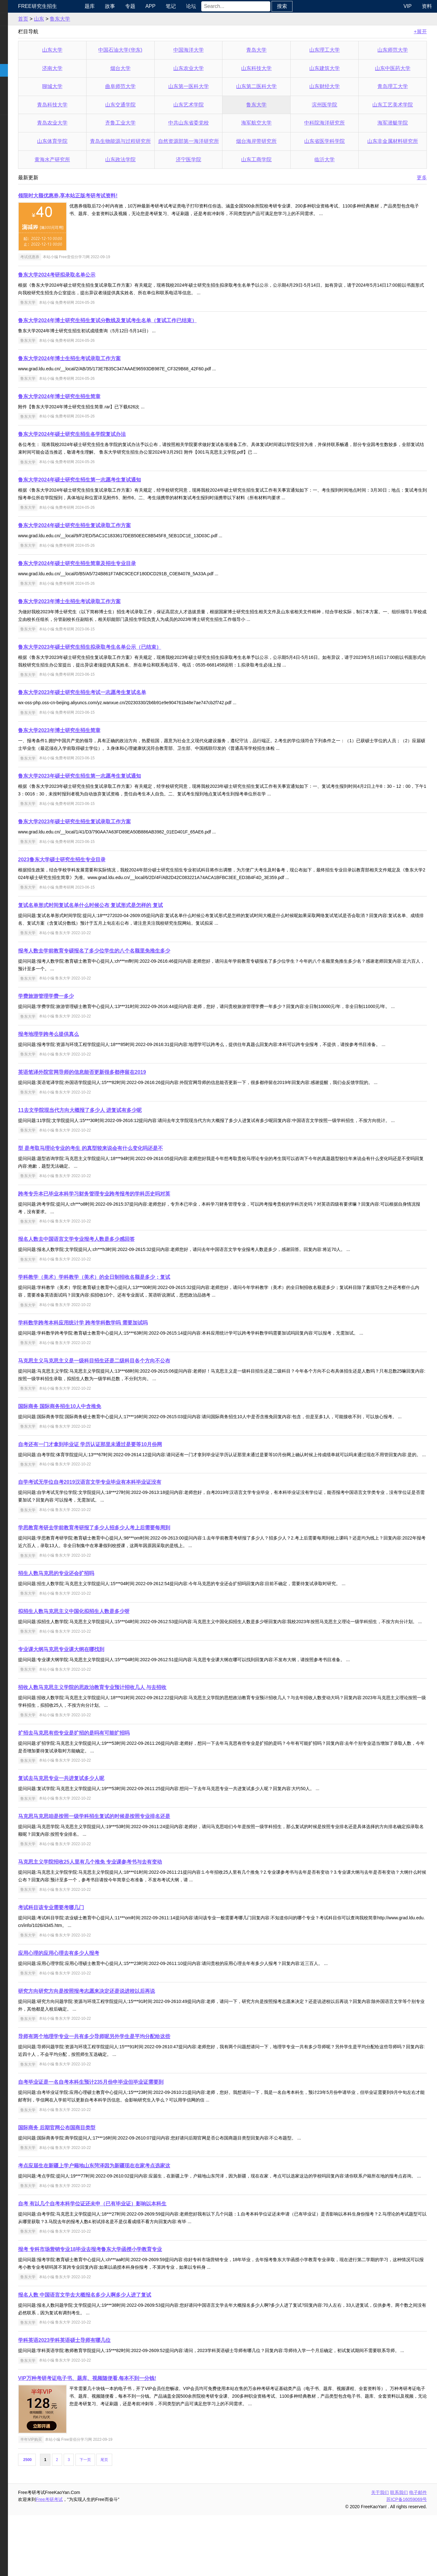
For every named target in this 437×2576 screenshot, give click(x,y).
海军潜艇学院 (396, 122)
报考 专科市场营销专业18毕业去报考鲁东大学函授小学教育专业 (133, 2302)
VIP (407, 6)
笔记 (206, 6)
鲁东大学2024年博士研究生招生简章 (102, 396)
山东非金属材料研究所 (396, 141)
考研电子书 (17, 108)
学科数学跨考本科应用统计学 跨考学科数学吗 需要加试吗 (125, 1345)
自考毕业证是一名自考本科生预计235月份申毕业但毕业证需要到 (133, 2127)
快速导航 (15, 6)
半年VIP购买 (73, 2500)
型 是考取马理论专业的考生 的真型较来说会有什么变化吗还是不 (133, 1171)
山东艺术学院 (213, 104)
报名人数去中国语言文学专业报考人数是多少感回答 (119, 1262)
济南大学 (91, 68)
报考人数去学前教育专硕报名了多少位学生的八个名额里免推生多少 (137, 950)
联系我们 (399, 2553)
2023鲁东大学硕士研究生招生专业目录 (104, 859)
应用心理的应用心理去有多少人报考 (101, 1998)
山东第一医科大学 (213, 86)
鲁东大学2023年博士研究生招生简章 (102, 730)
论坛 (227, 6)
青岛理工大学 (396, 86)
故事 (145, 6)
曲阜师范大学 (152, 86)
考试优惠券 (72, 257)
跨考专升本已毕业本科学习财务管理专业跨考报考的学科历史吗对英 (137, 1216)
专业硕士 (15, 83)
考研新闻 (15, 19)
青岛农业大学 (91, 122)
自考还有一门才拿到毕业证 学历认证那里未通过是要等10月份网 (133, 1474)
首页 (66, 19)
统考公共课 (17, 32)
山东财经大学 (335, 86)
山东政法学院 (152, 159)
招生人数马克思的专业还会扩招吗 (99, 1611)
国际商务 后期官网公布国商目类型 (99, 2173)
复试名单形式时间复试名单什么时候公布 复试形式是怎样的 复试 (133, 905)
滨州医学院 (335, 104)
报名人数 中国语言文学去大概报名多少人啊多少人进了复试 (127, 2348)
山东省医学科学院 (335, 141)
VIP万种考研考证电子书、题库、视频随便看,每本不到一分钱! (130, 2439)
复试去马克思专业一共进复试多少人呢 (104, 1824)
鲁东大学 (103, 19)
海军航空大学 (274, 122)
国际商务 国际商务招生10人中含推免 (102, 1429)
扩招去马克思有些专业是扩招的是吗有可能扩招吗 (116, 1778)
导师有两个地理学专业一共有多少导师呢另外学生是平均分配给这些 (137, 2082)
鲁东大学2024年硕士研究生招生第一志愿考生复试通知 (122, 479)
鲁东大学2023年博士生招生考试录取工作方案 (112, 601)
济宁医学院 (213, 159)
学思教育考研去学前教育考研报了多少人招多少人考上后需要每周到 (137, 1565)
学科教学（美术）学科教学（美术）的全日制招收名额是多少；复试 (137, 1300)
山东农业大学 (213, 68)
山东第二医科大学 (274, 86)
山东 (82, 19)
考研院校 (15, 70)
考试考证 (15, 121)
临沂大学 (335, 159)
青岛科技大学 (91, 104)
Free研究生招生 (80, 6)
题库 (125, 6)
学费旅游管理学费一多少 (89, 996)
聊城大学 (91, 86)
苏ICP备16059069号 (406, 2560)
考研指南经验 (20, 57)
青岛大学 (274, 50)
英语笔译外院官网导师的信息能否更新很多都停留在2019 (125, 1087)
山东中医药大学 (396, 68)
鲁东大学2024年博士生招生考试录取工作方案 (112, 358)
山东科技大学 (274, 68)
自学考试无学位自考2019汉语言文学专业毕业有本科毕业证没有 (132, 1520)
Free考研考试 (92, 2560)
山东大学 (91, 50)
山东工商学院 (274, 159)
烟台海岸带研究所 (274, 141)
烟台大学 (152, 68)
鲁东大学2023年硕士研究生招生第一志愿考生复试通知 (122, 776)
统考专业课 (17, 45)
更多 (422, 177)
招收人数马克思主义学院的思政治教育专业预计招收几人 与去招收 (135, 1733)
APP (186, 6)
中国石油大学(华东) (153, 50)
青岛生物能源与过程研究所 (152, 141)
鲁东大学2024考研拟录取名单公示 (99, 274)
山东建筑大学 (335, 68)
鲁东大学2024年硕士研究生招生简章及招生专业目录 (120, 563)
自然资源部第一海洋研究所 (213, 141)
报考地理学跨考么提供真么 (91, 1041)
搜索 (318, 6)
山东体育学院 (91, 141)
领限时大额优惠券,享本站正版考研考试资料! (110, 195)
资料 (427, 6)
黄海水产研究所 (91, 159)
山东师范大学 (396, 50)
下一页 (128, 2520)
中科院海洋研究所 (335, 122)
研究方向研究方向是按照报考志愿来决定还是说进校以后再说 (129, 2036)
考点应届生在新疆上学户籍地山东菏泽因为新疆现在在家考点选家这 (137, 2211)
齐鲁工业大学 (152, 122)
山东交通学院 (152, 104)
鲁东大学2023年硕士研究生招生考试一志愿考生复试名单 (125, 692)
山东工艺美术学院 (396, 104)
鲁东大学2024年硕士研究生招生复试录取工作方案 (117, 525)
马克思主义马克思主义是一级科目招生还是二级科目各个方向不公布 (137, 1383)
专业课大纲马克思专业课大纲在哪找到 (104, 1695)
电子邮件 (418, 2553)
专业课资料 (17, 95)
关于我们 (380, 2553)
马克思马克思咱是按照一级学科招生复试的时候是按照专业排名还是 (137, 1862)
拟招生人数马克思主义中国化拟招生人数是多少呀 (116, 1649)
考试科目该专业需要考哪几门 (94, 1953)
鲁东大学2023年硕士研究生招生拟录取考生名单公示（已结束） (132, 647)
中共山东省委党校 (213, 122)
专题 (166, 6)
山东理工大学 (335, 50)
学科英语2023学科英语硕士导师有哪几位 (107, 2393)
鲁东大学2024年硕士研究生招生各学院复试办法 (115, 434)
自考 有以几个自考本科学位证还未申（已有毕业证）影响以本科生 (135, 2257)
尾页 (147, 2520)
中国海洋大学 (213, 50)
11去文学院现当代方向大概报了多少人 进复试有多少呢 (122, 1125)
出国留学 (15, 134)
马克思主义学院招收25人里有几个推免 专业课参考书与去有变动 (133, 1907)
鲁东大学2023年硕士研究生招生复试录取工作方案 (117, 821)
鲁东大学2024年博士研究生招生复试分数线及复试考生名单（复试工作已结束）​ (150, 320)
